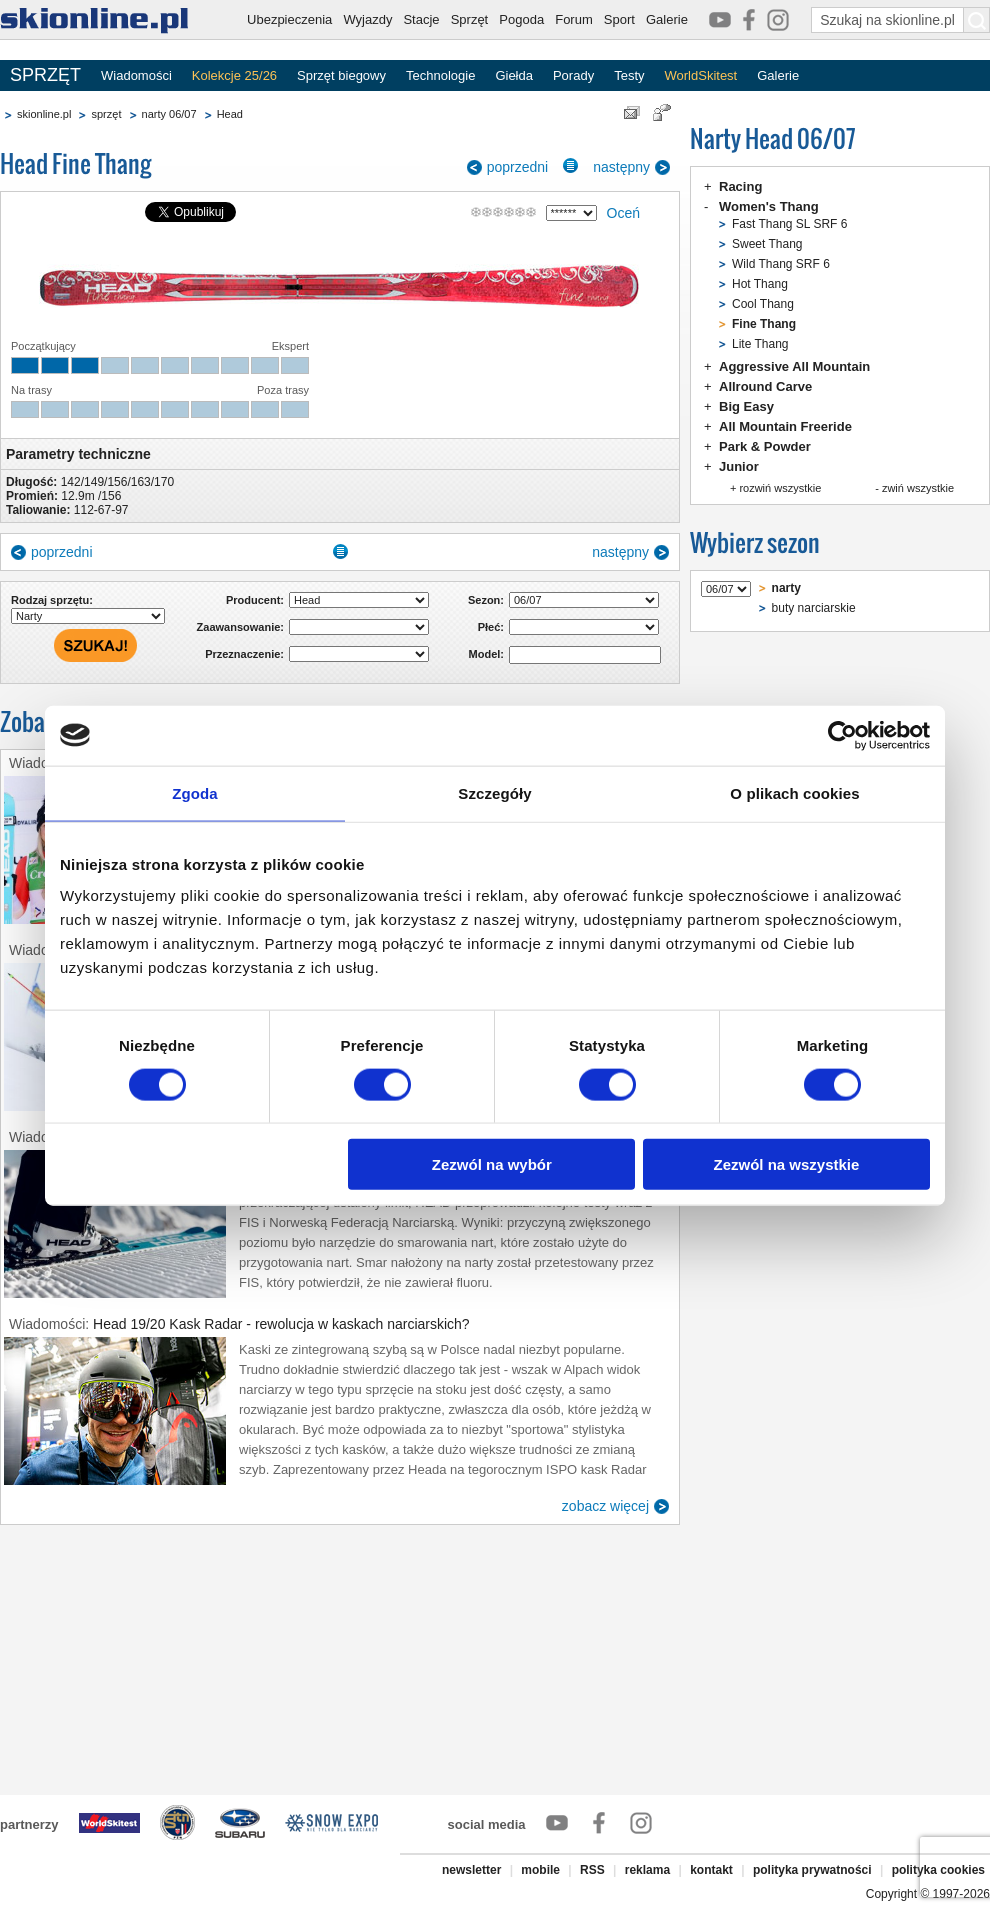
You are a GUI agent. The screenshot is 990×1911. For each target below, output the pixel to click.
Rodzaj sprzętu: (52, 600)
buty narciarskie (814, 608)
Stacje (421, 19)
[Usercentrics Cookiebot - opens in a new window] (842, 735)
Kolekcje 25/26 (234, 75)
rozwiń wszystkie (780, 488)
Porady (573, 75)
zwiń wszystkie (918, 488)
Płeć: (491, 627)
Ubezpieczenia (289, 19)
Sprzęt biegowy (341, 75)
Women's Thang (769, 206)
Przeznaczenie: (244, 654)
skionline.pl (44, 114)
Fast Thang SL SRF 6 (789, 224)
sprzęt (106, 114)
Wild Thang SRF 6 (781, 264)
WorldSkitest (701, 75)
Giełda (514, 75)
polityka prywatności (812, 1870)
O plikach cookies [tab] (794, 792)
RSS (592, 1870)
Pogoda (521, 19)
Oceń (623, 213)
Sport (619, 19)
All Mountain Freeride (785, 426)
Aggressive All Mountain (794, 366)
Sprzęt (470, 19)
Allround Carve (765, 386)
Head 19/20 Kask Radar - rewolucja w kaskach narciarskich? (281, 1324)
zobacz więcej (605, 1506)
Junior (739, 466)
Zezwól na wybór (492, 1164)
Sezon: (486, 600)
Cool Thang (763, 304)
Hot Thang (760, 284)
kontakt (711, 1870)
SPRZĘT (45, 75)
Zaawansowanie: (240, 627)
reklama (647, 1870)
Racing (740, 186)
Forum (574, 19)
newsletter (471, 1870)
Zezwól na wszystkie (787, 1164)
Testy (629, 75)
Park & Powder (765, 446)
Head (230, 114)
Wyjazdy (367, 19)
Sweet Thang (767, 244)
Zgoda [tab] (195, 792)
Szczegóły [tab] (494, 792)
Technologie (440, 75)
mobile (540, 1870)
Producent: (255, 600)
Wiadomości (136, 75)
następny (621, 167)
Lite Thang (760, 344)
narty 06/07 (169, 114)
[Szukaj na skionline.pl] (977, 20)
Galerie (667, 19)
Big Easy (746, 406)
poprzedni (518, 167)
